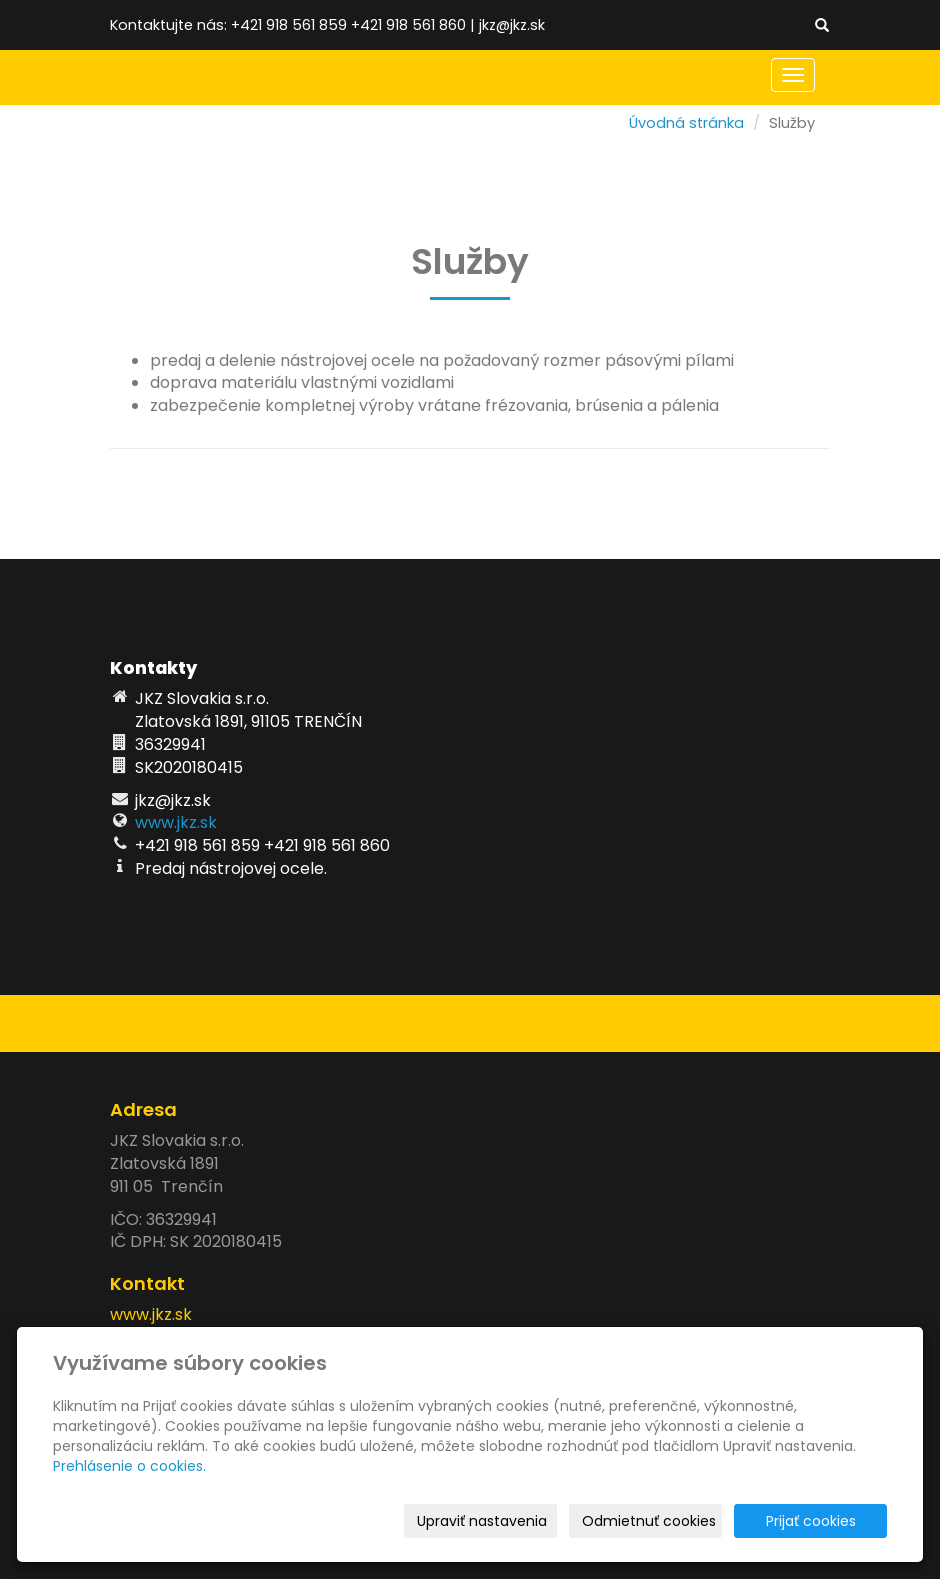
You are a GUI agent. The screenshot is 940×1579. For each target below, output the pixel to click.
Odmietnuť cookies (649, 1521)
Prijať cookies (811, 1521)
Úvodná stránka (686, 123)
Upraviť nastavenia (482, 1521)
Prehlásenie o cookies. (129, 1466)
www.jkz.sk (176, 822)
